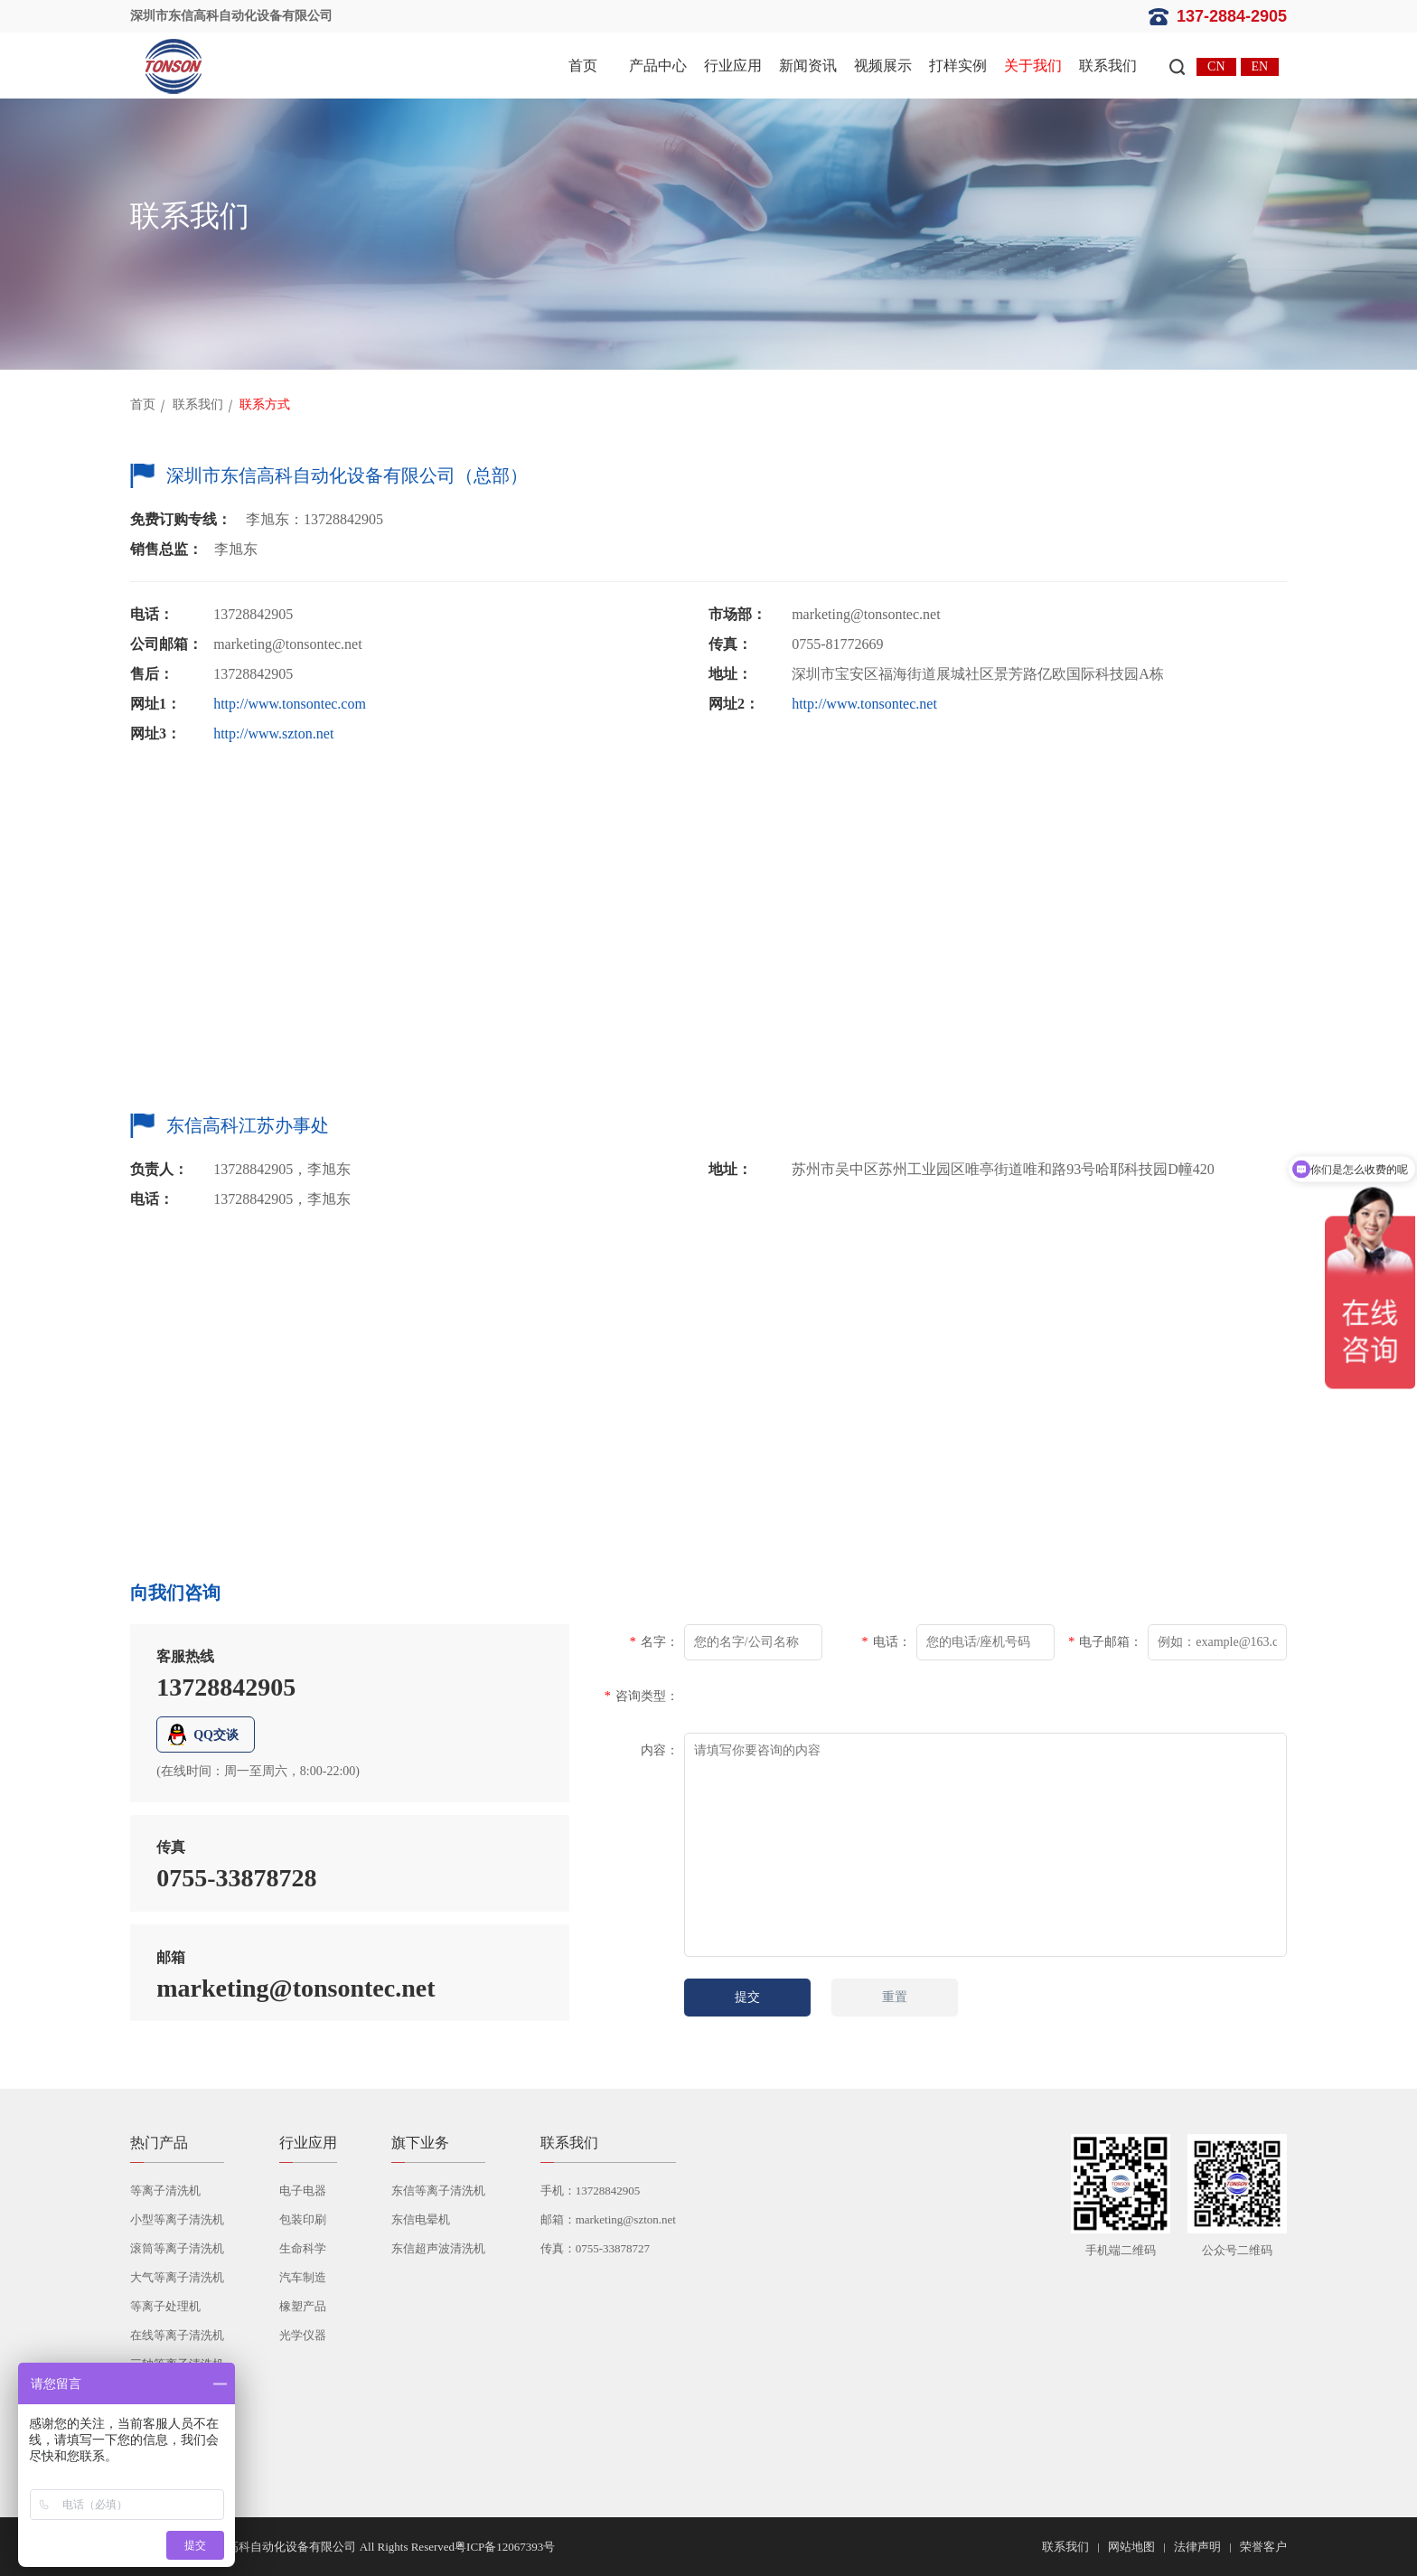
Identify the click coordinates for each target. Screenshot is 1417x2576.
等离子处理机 (165, 2306)
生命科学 (302, 2248)
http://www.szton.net (273, 733)
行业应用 (733, 65)
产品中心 (658, 65)
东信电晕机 (420, 2219)
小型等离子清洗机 (177, 2219)
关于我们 (1033, 65)
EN (1260, 66)
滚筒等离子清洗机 (177, 2248)
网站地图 (1131, 2546)
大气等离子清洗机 (177, 2277)
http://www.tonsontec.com (289, 703)
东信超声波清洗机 (438, 2248)
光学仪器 (302, 2335)
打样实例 (958, 65)
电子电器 (302, 2190)
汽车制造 (302, 2277)
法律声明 (1197, 2546)
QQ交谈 (216, 1735)
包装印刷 (302, 2219)
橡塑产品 (302, 2306)
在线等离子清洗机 (177, 2335)
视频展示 (883, 65)
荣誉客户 (1263, 2546)
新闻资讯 (808, 65)
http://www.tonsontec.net (864, 703)
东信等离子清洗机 (438, 2190)
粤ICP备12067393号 (505, 2546)
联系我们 (1108, 65)
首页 (582, 65)
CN (1216, 66)
